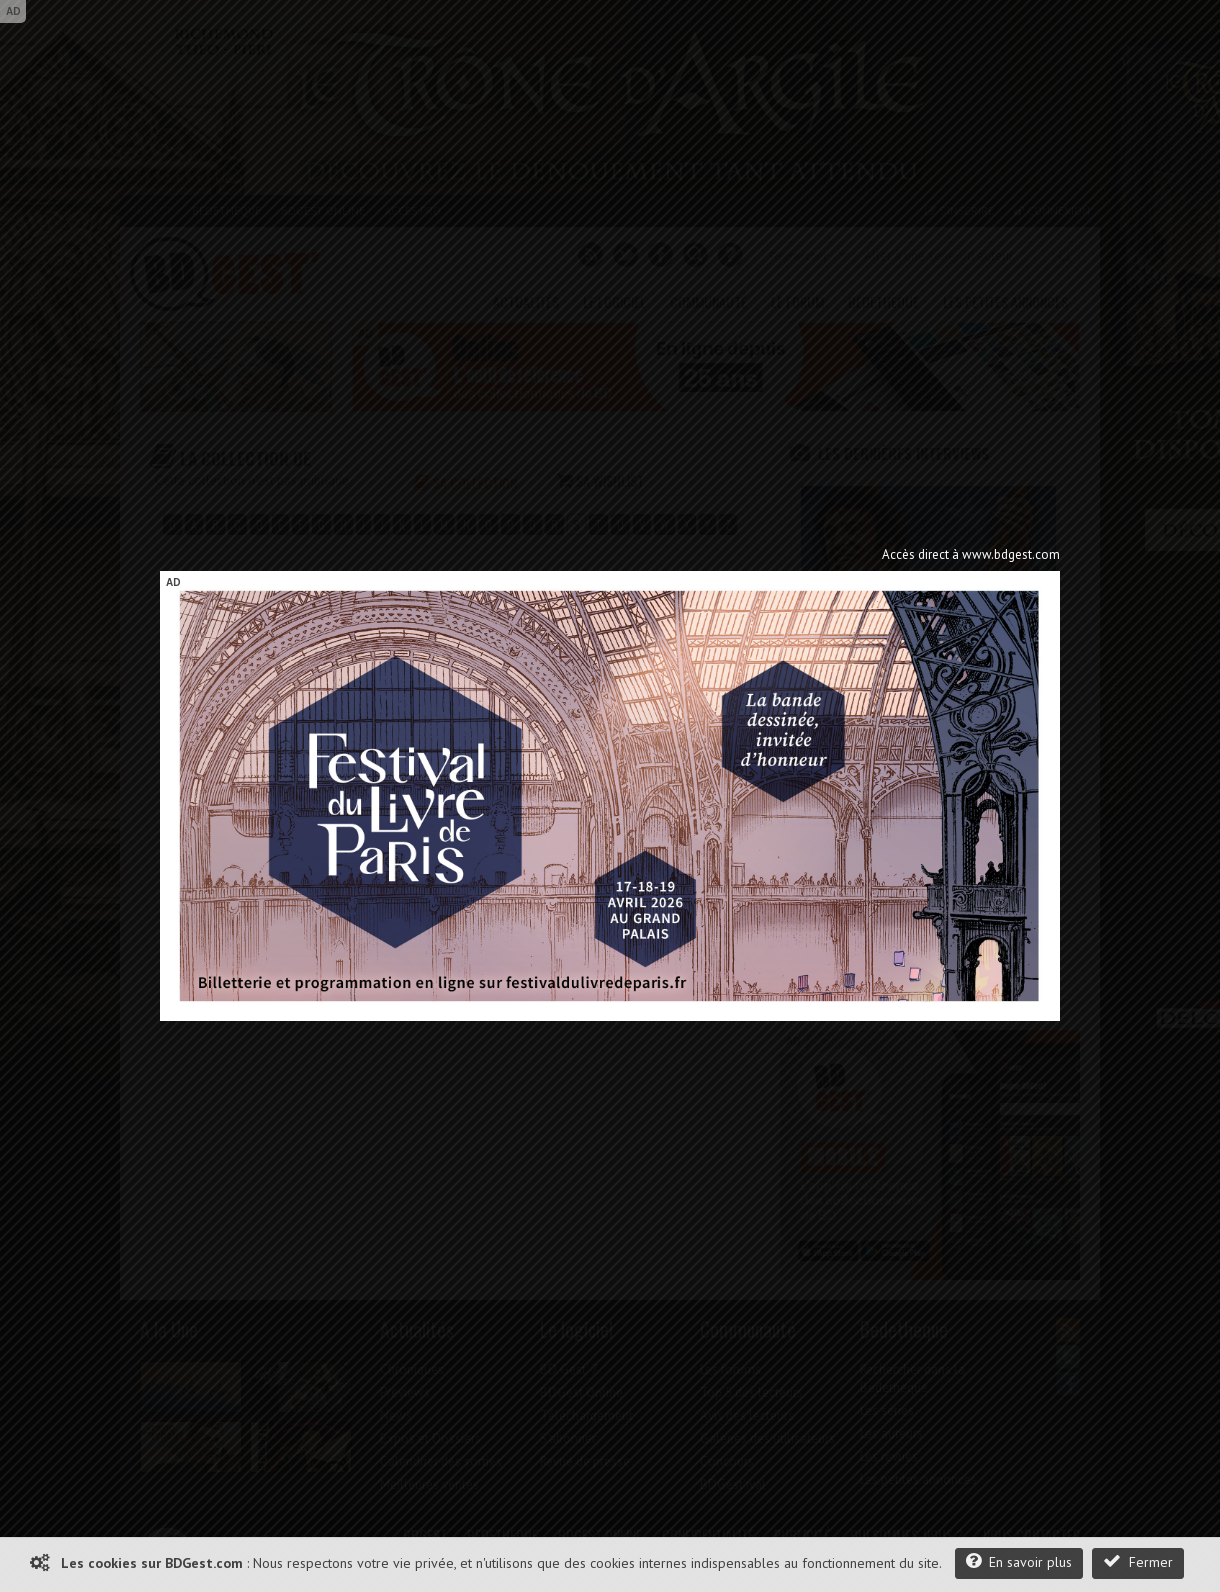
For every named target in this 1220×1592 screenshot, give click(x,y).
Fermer (1138, 1561)
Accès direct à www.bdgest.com (971, 554)
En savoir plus (1019, 1561)
